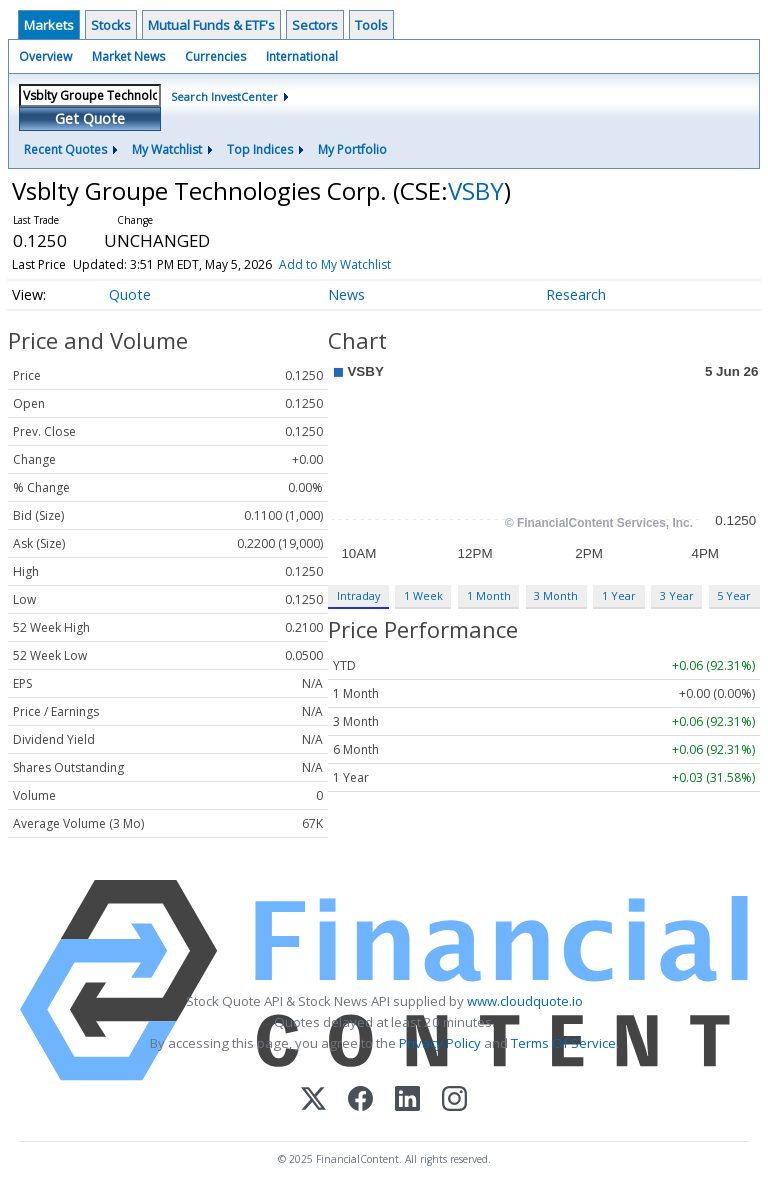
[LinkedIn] (407, 1100)
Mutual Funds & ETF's (211, 25)
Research (576, 294)
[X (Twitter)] (313, 1100)
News (346, 294)
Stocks (111, 25)
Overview (45, 56)
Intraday (358, 595)
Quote (130, 294)
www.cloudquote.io (525, 1001)
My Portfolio (352, 149)
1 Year (619, 595)
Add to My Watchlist (335, 264)
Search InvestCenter (224, 96)
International (302, 56)
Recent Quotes (65, 149)
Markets (49, 25)
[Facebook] (360, 1100)
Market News (128, 56)
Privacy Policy (440, 1043)
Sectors (315, 25)
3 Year (677, 595)
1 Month (489, 595)
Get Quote (90, 118)
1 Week (423, 595)
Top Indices (260, 149)
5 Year (734, 595)
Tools (371, 25)
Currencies (215, 56)
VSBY (476, 190)
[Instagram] (454, 1100)
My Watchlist (167, 149)
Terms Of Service (563, 1043)
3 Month (556, 595)
